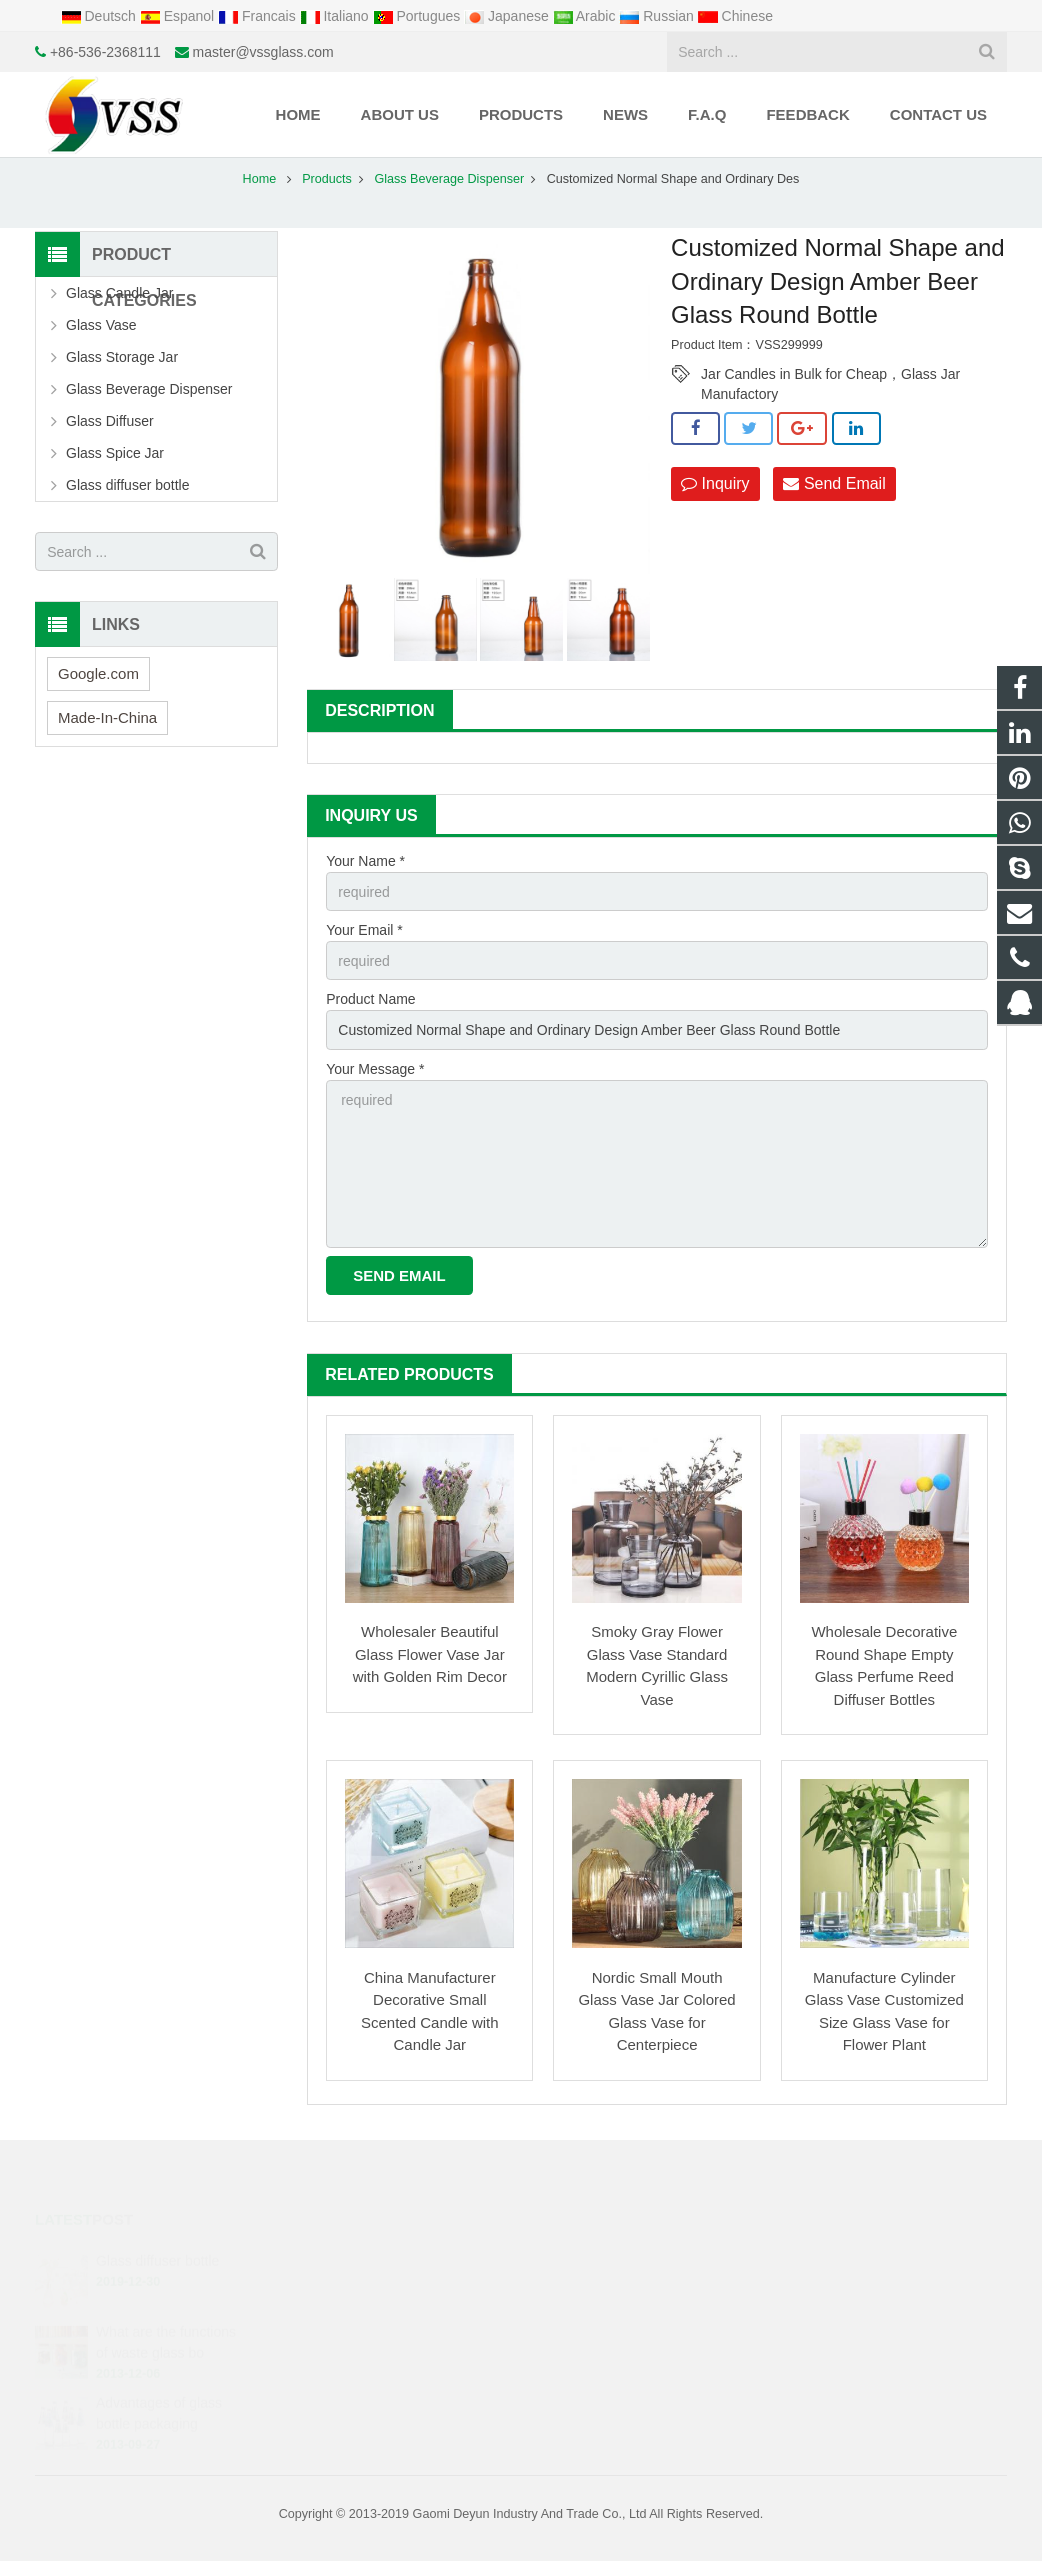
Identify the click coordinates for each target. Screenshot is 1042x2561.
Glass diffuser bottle (127, 485)
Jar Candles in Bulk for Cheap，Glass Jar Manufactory (830, 375)
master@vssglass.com (263, 52)
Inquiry (715, 483)
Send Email (834, 483)
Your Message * (375, 1069)
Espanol (179, 16)
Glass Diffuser (110, 421)
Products (327, 179)
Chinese (735, 16)
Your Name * (365, 861)
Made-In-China (107, 717)
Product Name (370, 999)
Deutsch (100, 16)
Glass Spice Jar (115, 453)
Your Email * (364, 930)
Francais (258, 16)
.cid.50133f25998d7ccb (622, 2374)
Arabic (586, 16)
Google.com (98, 673)
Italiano (336, 16)
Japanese (508, 16)
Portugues (419, 16)
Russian (658, 16)
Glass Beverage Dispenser (449, 179)
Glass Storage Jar (122, 357)
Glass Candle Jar (119, 293)
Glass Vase (101, 325)
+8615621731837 (606, 2287)
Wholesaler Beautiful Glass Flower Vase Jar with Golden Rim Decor (430, 1654)
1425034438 (594, 2258)
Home (260, 179)
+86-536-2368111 (105, 52)
